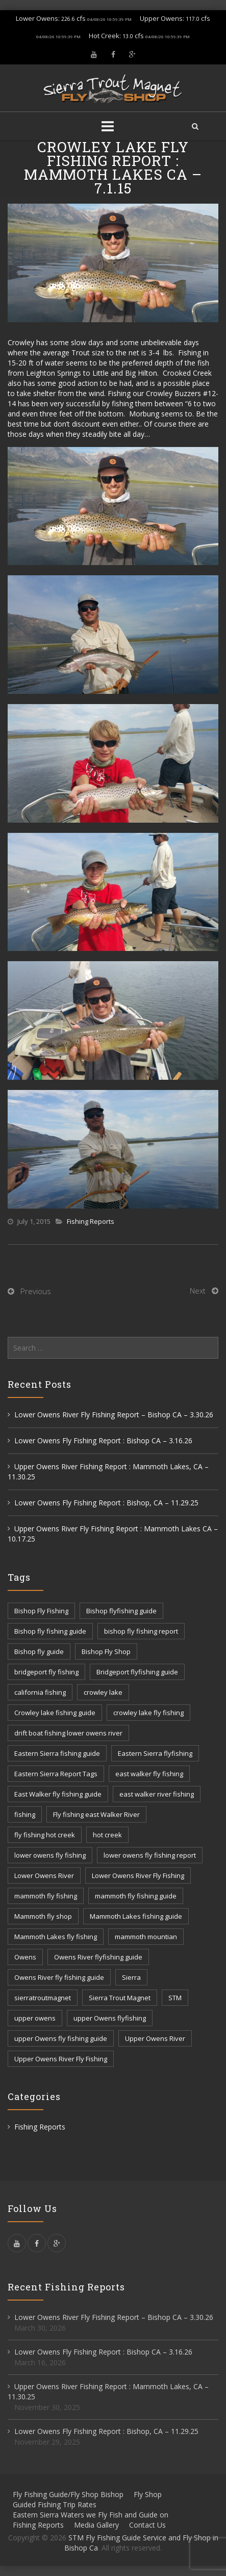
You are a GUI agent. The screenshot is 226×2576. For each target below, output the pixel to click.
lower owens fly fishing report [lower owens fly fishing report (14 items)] (150, 1855)
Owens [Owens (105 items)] (25, 1957)
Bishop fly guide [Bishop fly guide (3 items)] (39, 1651)
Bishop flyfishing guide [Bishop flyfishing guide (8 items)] (121, 1610)
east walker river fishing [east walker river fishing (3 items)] (156, 1794)
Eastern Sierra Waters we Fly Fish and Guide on (90, 2514)
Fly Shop (148, 2494)
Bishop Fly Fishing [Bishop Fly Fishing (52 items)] (41, 1610)
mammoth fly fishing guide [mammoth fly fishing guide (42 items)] (136, 1895)
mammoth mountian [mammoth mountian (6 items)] (146, 1936)
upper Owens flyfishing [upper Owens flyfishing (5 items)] (109, 2018)
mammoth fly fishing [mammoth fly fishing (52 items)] (45, 1895)
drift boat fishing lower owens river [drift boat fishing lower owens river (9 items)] (68, 1733)
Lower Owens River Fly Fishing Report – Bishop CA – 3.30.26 (113, 1414)
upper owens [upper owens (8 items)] (35, 2018)
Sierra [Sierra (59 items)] (131, 1977)
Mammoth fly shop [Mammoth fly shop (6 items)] (43, 1916)
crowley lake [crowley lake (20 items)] (103, 1692)
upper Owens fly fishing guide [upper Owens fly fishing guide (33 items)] (60, 2038)
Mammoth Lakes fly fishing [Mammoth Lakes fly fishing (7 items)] (55, 1936)
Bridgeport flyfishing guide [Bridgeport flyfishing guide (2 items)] (137, 1671)
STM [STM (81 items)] (175, 1997)
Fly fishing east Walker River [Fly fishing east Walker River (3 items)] (96, 1814)
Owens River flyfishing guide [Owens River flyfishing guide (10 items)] (98, 1957)
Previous (35, 1291)
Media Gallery (96, 2525)
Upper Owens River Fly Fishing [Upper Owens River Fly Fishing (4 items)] (60, 2058)
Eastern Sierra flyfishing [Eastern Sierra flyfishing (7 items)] (155, 1753)
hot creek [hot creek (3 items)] (107, 1834)
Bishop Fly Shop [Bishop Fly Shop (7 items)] (106, 1651)
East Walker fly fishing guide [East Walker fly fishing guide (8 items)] (58, 1794)
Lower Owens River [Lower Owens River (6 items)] (44, 1875)
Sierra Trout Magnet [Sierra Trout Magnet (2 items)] (119, 1997)
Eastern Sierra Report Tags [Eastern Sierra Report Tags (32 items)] (55, 1773)
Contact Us (147, 2525)
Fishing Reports (90, 1221)
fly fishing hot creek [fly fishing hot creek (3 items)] (44, 1834)
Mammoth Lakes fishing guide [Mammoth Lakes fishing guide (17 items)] (136, 1916)
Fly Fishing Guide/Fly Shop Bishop (68, 2494)
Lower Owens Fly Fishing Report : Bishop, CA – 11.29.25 (106, 1502)
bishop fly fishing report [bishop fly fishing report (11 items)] (141, 1631)
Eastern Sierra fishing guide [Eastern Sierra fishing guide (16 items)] (57, 1753)
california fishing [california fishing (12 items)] (40, 1692)
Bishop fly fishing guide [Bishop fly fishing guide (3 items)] (50, 1631)
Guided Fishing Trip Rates (54, 2504)
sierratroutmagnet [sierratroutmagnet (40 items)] (42, 1997)
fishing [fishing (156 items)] (24, 1814)
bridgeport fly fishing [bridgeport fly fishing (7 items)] (46, 1671)
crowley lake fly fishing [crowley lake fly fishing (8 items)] (148, 1712)
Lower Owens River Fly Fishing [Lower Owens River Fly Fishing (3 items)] (138, 1875)
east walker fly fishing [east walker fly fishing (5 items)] (149, 1773)
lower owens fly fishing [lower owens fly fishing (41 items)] (50, 1855)
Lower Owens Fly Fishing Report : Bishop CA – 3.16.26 (103, 1440)
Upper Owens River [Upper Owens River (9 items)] (155, 2038)
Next (198, 1290)
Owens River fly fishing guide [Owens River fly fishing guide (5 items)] (59, 1977)
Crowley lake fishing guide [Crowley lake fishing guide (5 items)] (54, 1712)
